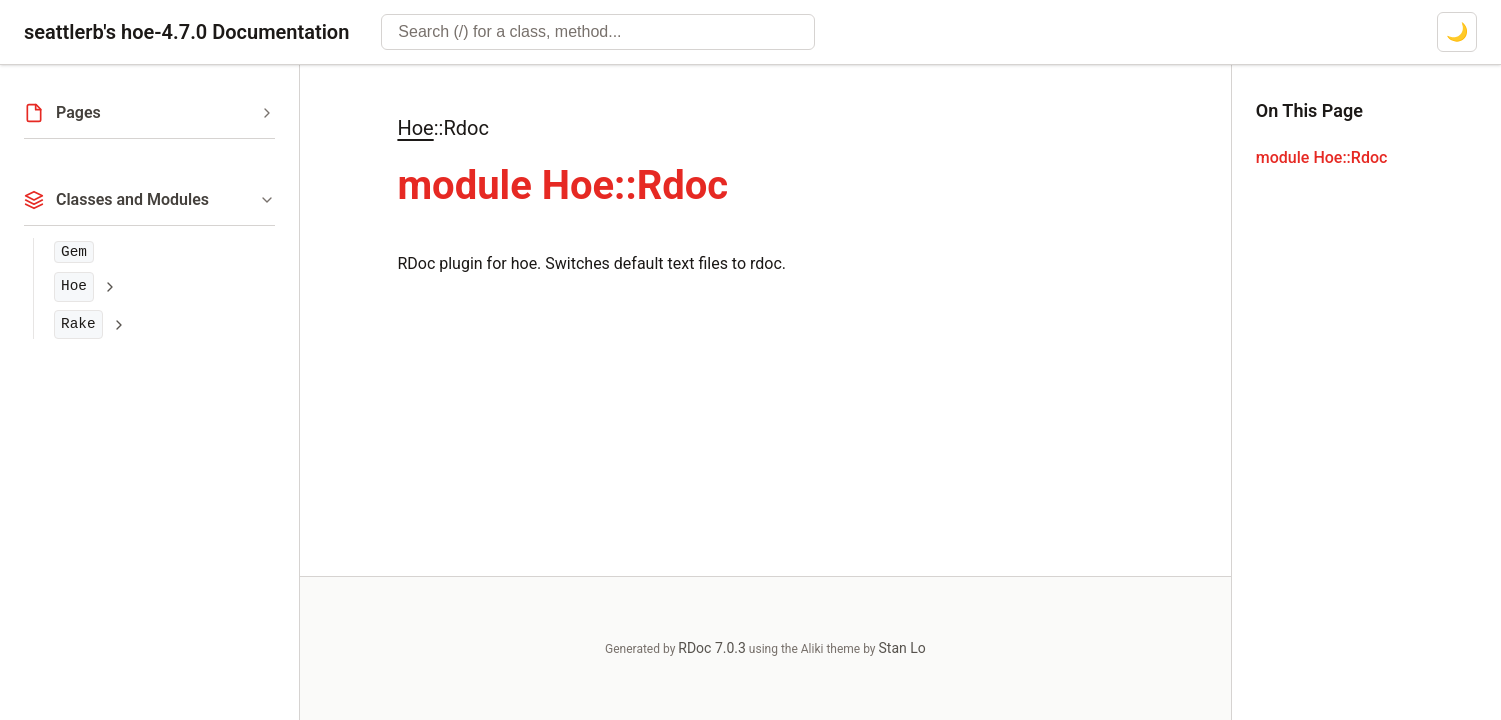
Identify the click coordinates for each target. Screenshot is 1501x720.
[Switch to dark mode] (1457, 32)
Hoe (74, 286)
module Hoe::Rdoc (1322, 157)
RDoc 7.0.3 (712, 648)
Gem (74, 252)
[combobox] (598, 32)
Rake (78, 324)
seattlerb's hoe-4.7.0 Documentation (186, 32)
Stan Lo (902, 648)
